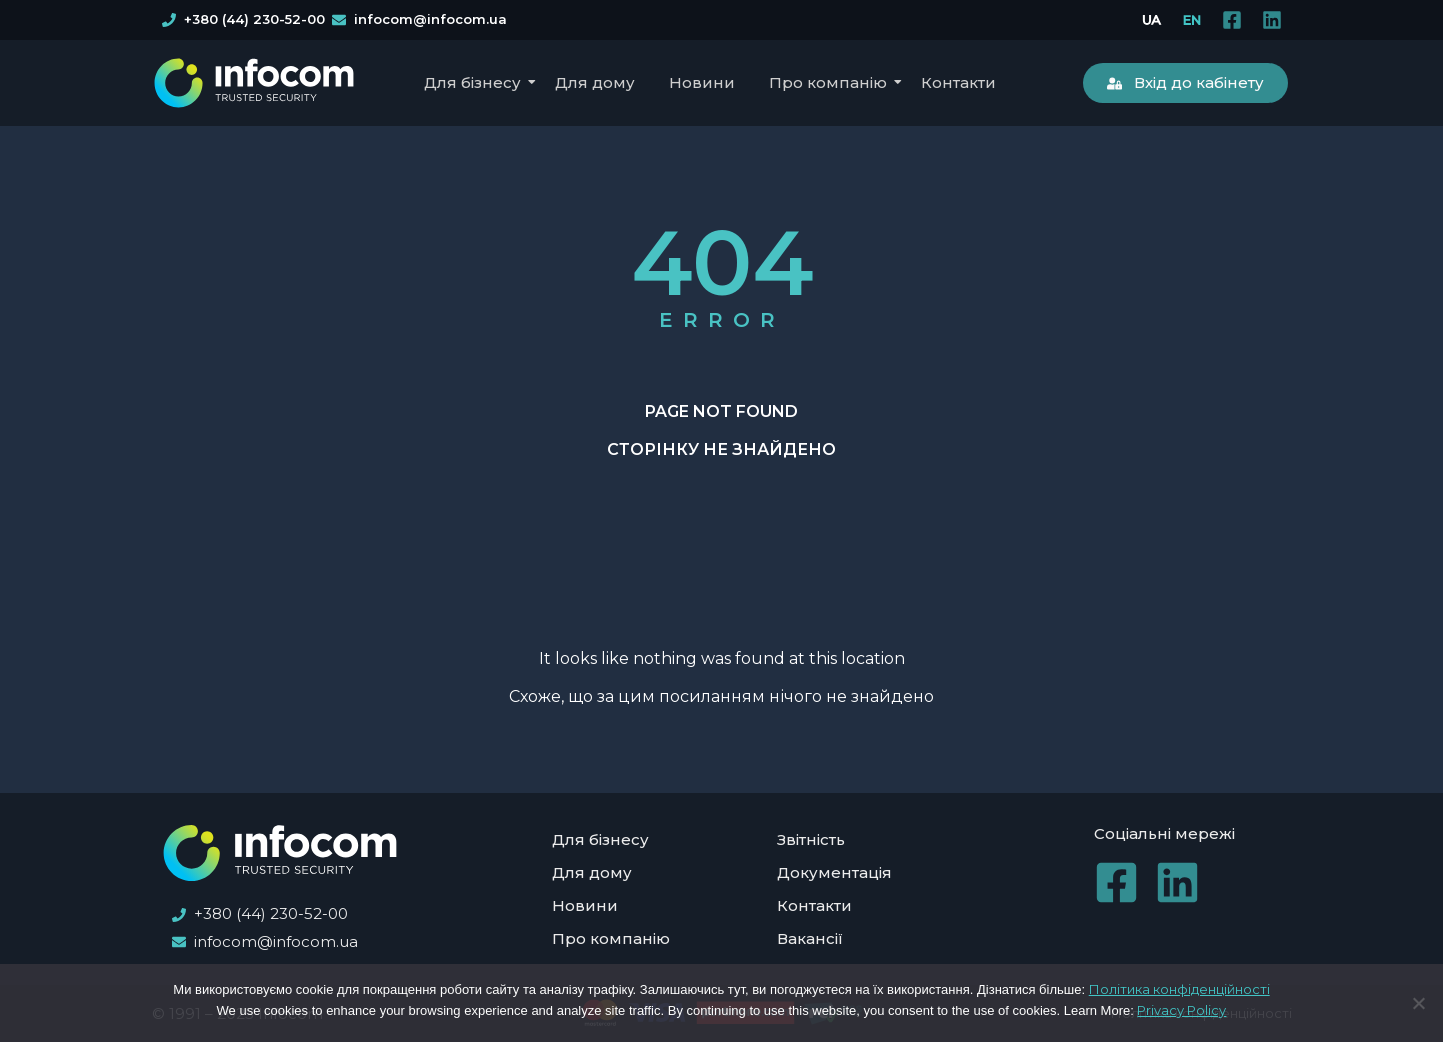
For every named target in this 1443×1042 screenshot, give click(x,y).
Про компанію (831, 82)
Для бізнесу (476, 82)
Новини (702, 82)
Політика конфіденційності (1179, 989)
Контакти (958, 82)
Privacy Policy (1181, 1010)
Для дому (595, 82)
